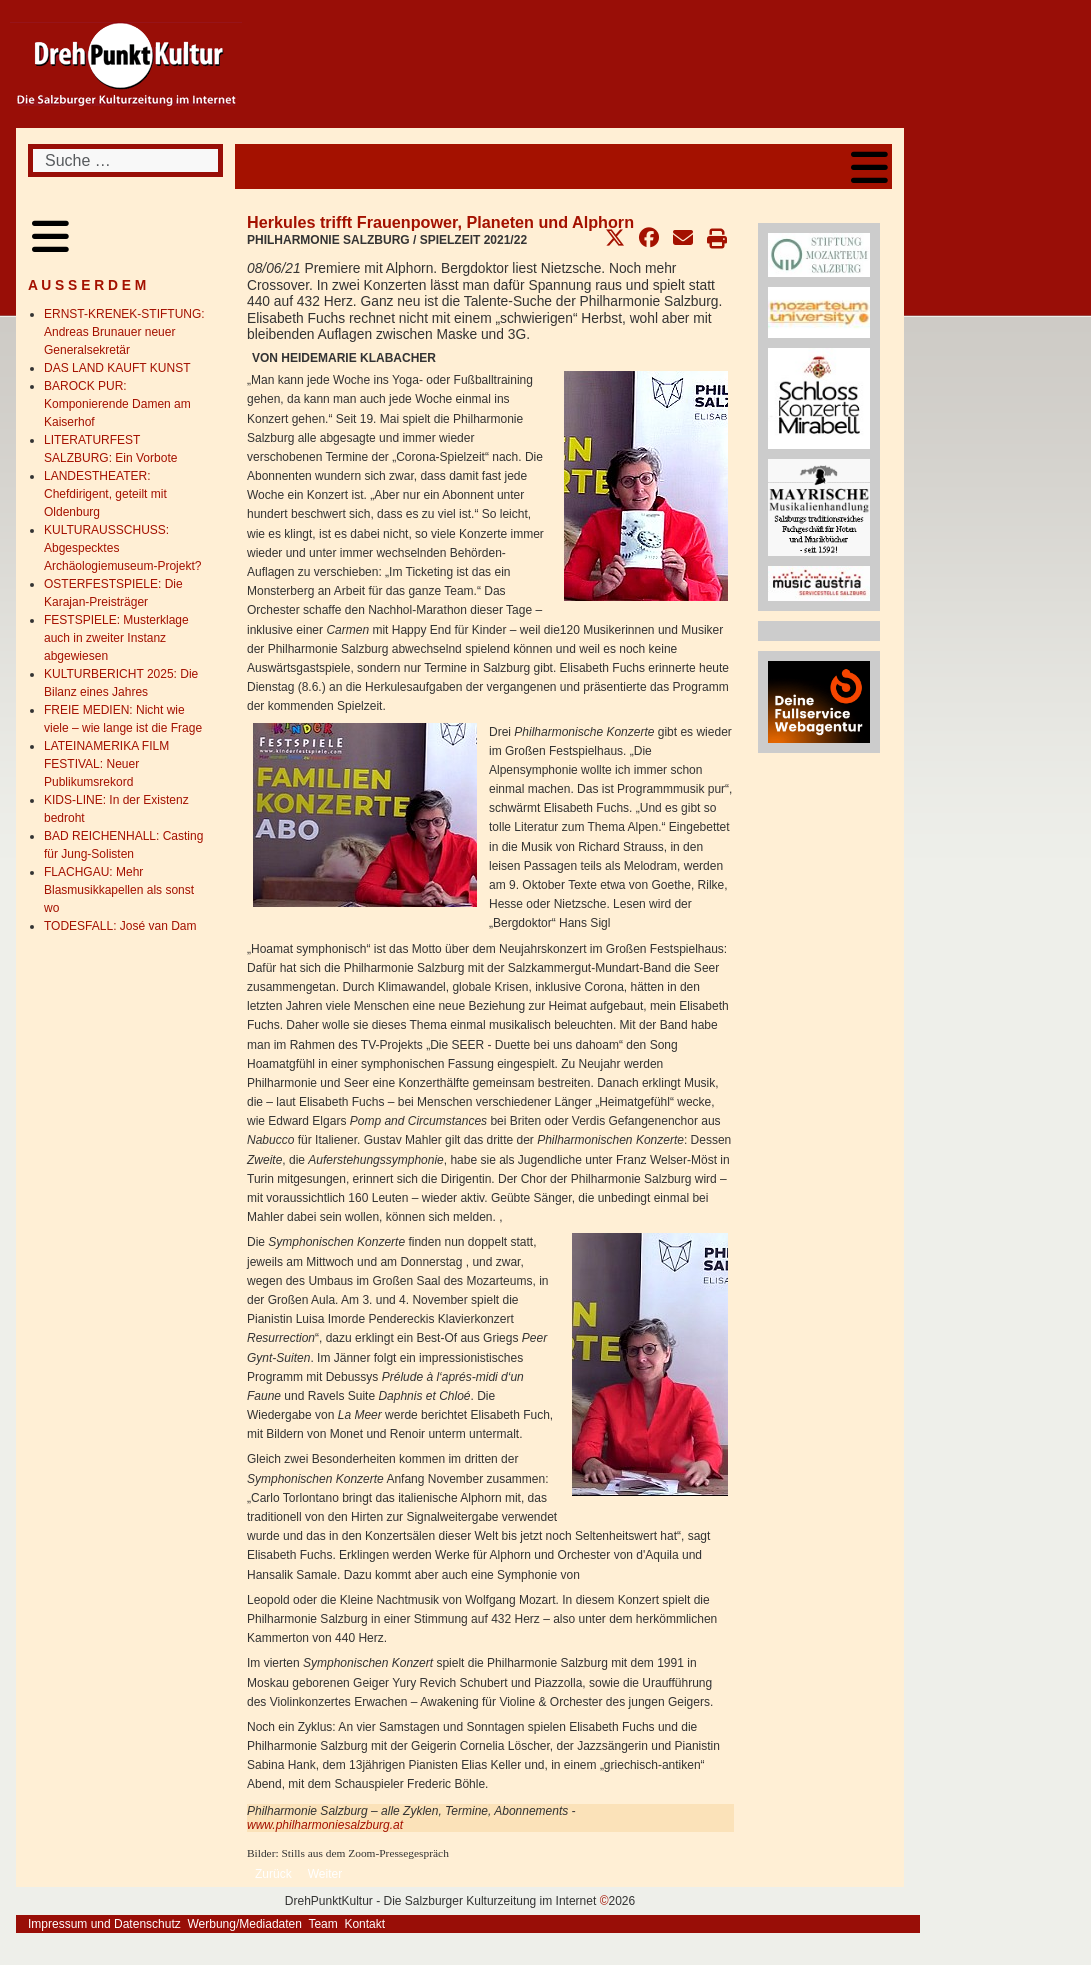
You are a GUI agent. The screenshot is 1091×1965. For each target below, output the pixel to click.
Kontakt (364, 1924)
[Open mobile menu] (869, 166)
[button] (615, 238)
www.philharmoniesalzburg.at (325, 1825)
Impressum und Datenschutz (104, 1924)
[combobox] (125, 160)
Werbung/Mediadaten (244, 1924)
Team (322, 1924)
